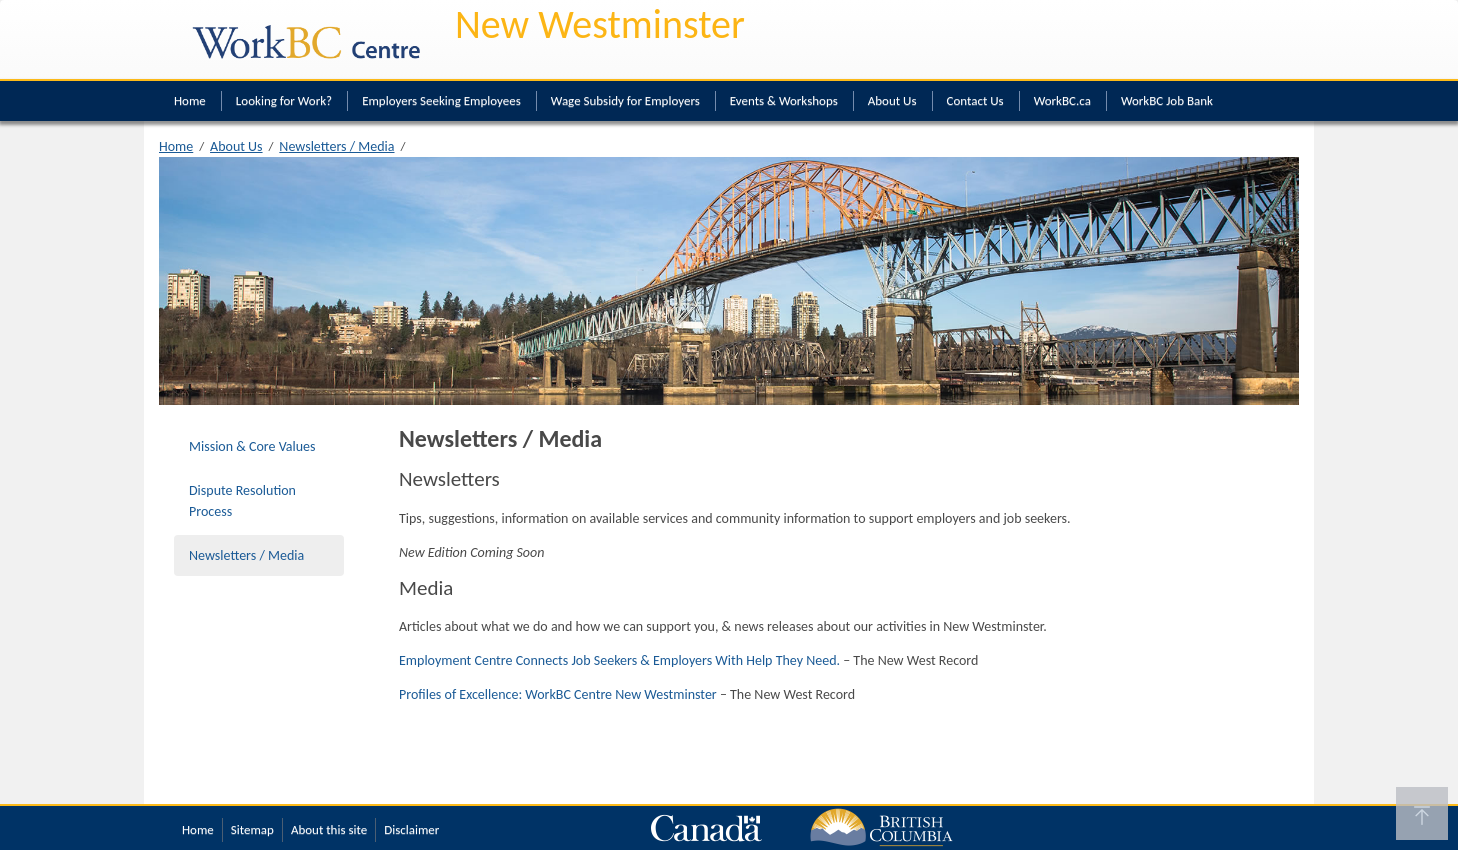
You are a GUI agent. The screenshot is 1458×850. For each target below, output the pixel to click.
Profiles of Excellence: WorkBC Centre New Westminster (558, 694)
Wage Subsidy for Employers (625, 100)
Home (190, 100)
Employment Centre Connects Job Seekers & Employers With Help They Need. (619, 660)
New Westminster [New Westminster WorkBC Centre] (600, 24)
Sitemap (252, 829)
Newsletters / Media (336, 146)
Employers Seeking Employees (441, 100)
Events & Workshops (784, 100)
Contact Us (975, 100)
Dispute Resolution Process (242, 501)
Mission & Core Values (252, 446)
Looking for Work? (284, 100)
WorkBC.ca (1062, 100)
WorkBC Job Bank (1167, 100)
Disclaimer (411, 829)
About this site (329, 829)
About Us (892, 100)
